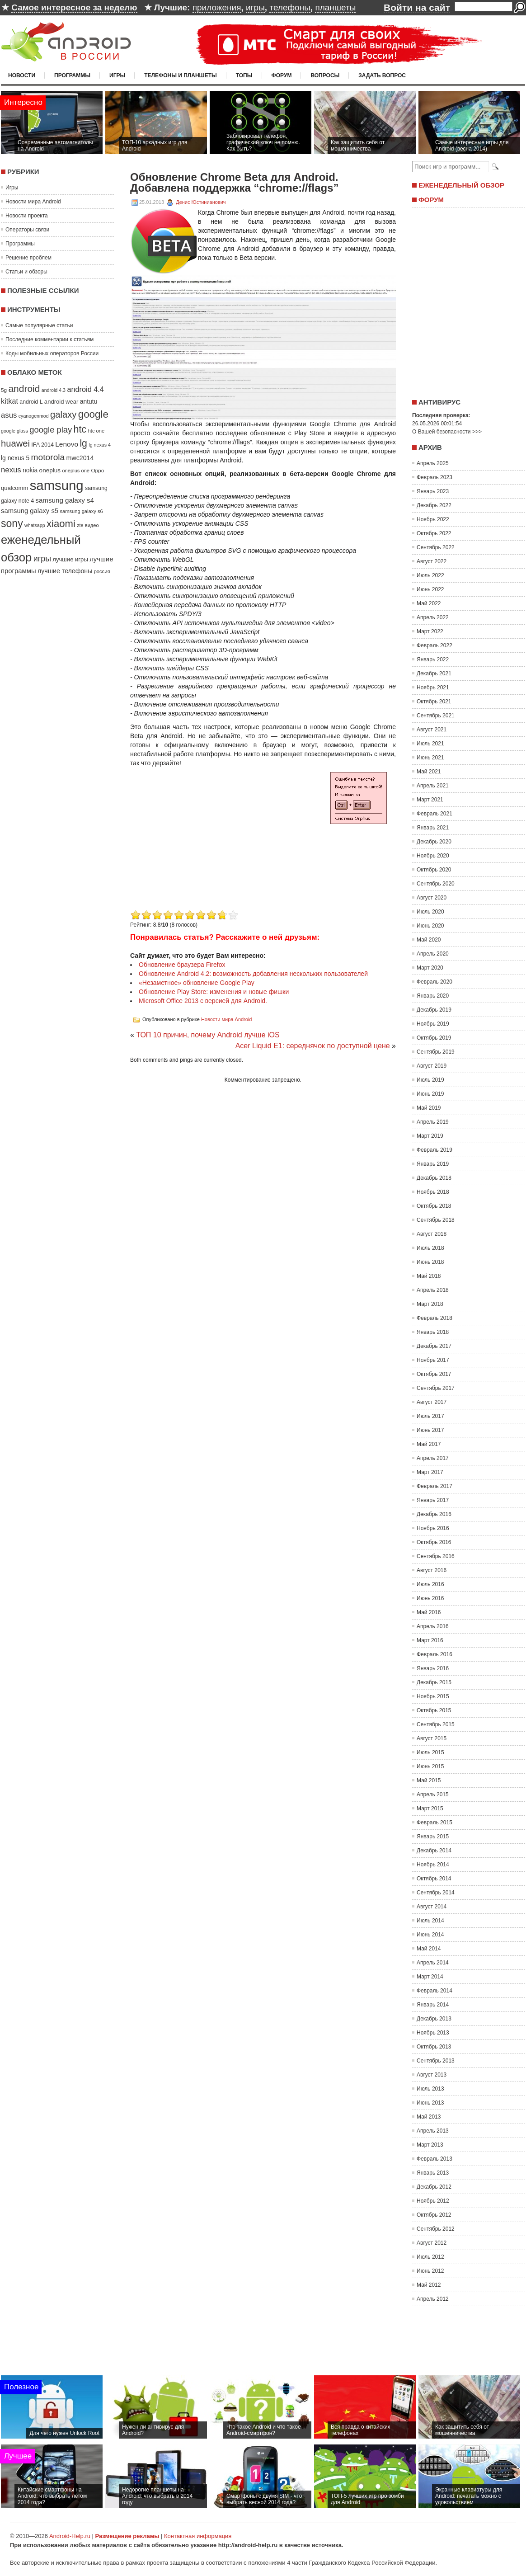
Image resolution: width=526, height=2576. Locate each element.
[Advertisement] (466, 300)
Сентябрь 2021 (436, 715)
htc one (96, 430)
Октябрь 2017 (434, 1374)
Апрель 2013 (433, 2131)
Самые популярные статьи (39, 325)
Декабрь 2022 (434, 505)
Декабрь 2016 (434, 1514)
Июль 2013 (430, 2089)
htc (80, 429)
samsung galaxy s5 (29, 510)
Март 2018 (430, 1304)
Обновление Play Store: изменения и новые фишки (214, 991)
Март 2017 (430, 1472)
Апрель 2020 (433, 954)
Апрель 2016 (433, 1626)
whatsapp (34, 525)
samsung (57, 485)
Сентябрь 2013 (436, 2061)
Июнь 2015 (430, 1766)
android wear (61, 401)
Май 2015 (429, 1780)
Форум (282, 75)
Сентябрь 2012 (436, 2229)
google (93, 414)
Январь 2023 (433, 491)
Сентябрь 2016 (436, 1556)
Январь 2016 (433, 1668)
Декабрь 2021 (434, 673)
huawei (15, 443)
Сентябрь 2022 (436, 547)
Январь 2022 (433, 659)
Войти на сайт (417, 7)
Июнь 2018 (430, 1262)
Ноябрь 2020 (433, 855)
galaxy (63, 414)
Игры (117, 75)
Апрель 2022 (433, 617)
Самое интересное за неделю (74, 7)
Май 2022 (429, 603)
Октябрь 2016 (434, 1542)
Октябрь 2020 (434, 870)
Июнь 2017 (430, 1430)
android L (30, 402)
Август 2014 (431, 1906)
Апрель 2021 (433, 785)
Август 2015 (431, 1738)
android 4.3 (54, 390)
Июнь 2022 (430, 589)
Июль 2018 (430, 1248)
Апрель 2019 (433, 1122)
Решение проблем (28, 257)
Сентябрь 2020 (436, 884)
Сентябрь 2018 (436, 1220)
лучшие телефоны (65, 571)
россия (102, 571)
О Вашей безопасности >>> (447, 432)
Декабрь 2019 (434, 1010)
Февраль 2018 (434, 1318)
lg (83, 443)
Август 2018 (431, 1234)
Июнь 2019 (430, 1094)
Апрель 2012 (433, 2299)
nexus (11, 470)
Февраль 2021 (434, 813)
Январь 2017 (433, 1500)
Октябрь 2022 (434, 533)
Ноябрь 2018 (433, 1192)
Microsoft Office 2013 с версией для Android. (203, 1000)
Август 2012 (431, 2243)
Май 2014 (429, 1948)
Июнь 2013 (430, 2103)
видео (92, 525)
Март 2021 (430, 799)
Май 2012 (429, 2285)
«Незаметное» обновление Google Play (196, 982)
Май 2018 (429, 1276)
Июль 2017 (430, 1416)
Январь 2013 (433, 2173)
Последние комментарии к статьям (49, 339)
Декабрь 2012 (434, 2187)
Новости (21, 75)
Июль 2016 (430, 1584)
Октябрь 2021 (434, 701)
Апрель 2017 (433, 1458)
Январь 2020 (433, 996)
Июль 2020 (430, 912)
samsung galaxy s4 (64, 500)
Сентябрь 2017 (436, 1388)
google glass (14, 430)
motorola (48, 457)
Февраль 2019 (434, 1150)
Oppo (97, 470)
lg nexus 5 (15, 458)
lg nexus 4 (100, 444)
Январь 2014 (433, 2004)
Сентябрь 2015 (436, 1724)
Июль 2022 (430, 575)
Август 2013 (431, 2075)
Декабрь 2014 (434, 1850)
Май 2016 (429, 1612)
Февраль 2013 (434, 2159)
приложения (217, 7)
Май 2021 (429, 771)
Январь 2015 (433, 1836)
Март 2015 (430, 1808)
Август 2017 (431, 1402)
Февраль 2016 (434, 1654)
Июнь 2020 (430, 926)
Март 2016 (430, 1640)
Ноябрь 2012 (433, 2201)
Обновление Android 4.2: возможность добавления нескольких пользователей (253, 973)
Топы (244, 75)
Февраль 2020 (434, 982)
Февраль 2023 (434, 477)
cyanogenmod (34, 416)
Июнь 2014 (430, 1934)
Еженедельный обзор (461, 185)
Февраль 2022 (434, 645)
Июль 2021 (430, 743)
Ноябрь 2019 (433, 1024)
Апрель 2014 (433, 1962)
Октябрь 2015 (434, 1710)
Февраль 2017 (434, 1486)
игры (255, 7)
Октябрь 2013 (434, 2047)
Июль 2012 (430, 2257)
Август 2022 (431, 561)
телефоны (289, 7)
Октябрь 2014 (434, 1878)
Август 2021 (431, 729)
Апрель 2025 (433, 463)
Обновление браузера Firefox (182, 964)
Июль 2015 (430, 1752)
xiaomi (61, 523)
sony (12, 523)
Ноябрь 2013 (433, 2033)
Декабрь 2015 (434, 1682)
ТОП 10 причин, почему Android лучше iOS (207, 1035)
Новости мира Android (33, 201)
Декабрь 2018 (434, 1178)
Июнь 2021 (430, 757)
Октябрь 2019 (434, 1038)
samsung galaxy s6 (81, 511)
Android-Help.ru (69, 2536)
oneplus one (75, 470)
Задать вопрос (382, 75)
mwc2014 (80, 458)
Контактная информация (197, 2536)
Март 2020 (430, 968)
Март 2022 (430, 631)
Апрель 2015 (433, 1794)
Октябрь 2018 (434, 1206)
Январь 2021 (433, 827)
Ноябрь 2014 (433, 1864)
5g (4, 390)
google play (50, 429)
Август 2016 (431, 1570)
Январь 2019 (433, 1164)
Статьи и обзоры (26, 271)
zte (80, 525)
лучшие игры (70, 559)
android (24, 388)
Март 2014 (430, 1976)
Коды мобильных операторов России (52, 353)
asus (9, 415)
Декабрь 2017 (434, 1346)
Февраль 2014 (434, 1990)
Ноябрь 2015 (433, 1696)
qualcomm (14, 488)
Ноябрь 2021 (433, 687)
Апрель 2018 (433, 1290)
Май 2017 (429, 1444)
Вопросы (324, 75)
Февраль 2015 (434, 1822)
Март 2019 (430, 1136)
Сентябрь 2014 (436, 1892)
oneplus (50, 470)
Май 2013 (429, 2117)
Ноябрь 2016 (433, 1528)
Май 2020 (429, 940)
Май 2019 (429, 1108)
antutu (89, 401)
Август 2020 (431, 898)
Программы (72, 75)
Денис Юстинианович (200, 202)
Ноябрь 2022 (433, 519)
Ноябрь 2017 (433, 1360)
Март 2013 (430, 2145)
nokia (30, 470)
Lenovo (66, 444)
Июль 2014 (430, 1920)
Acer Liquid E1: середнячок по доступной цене (312, 1046)
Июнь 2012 (430, 2271)
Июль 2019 (430, 1080)
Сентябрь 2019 (436, 1052)
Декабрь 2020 (434, 841)
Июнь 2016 (430, 1598)
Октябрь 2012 (434, 2215)
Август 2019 (431, 1066)
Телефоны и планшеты (180, 75)
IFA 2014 (42, 445)
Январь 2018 (433, 1332)
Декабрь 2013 (434, 2019)
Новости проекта (26, 215)
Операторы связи (27, 229)
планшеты (335, 7)
